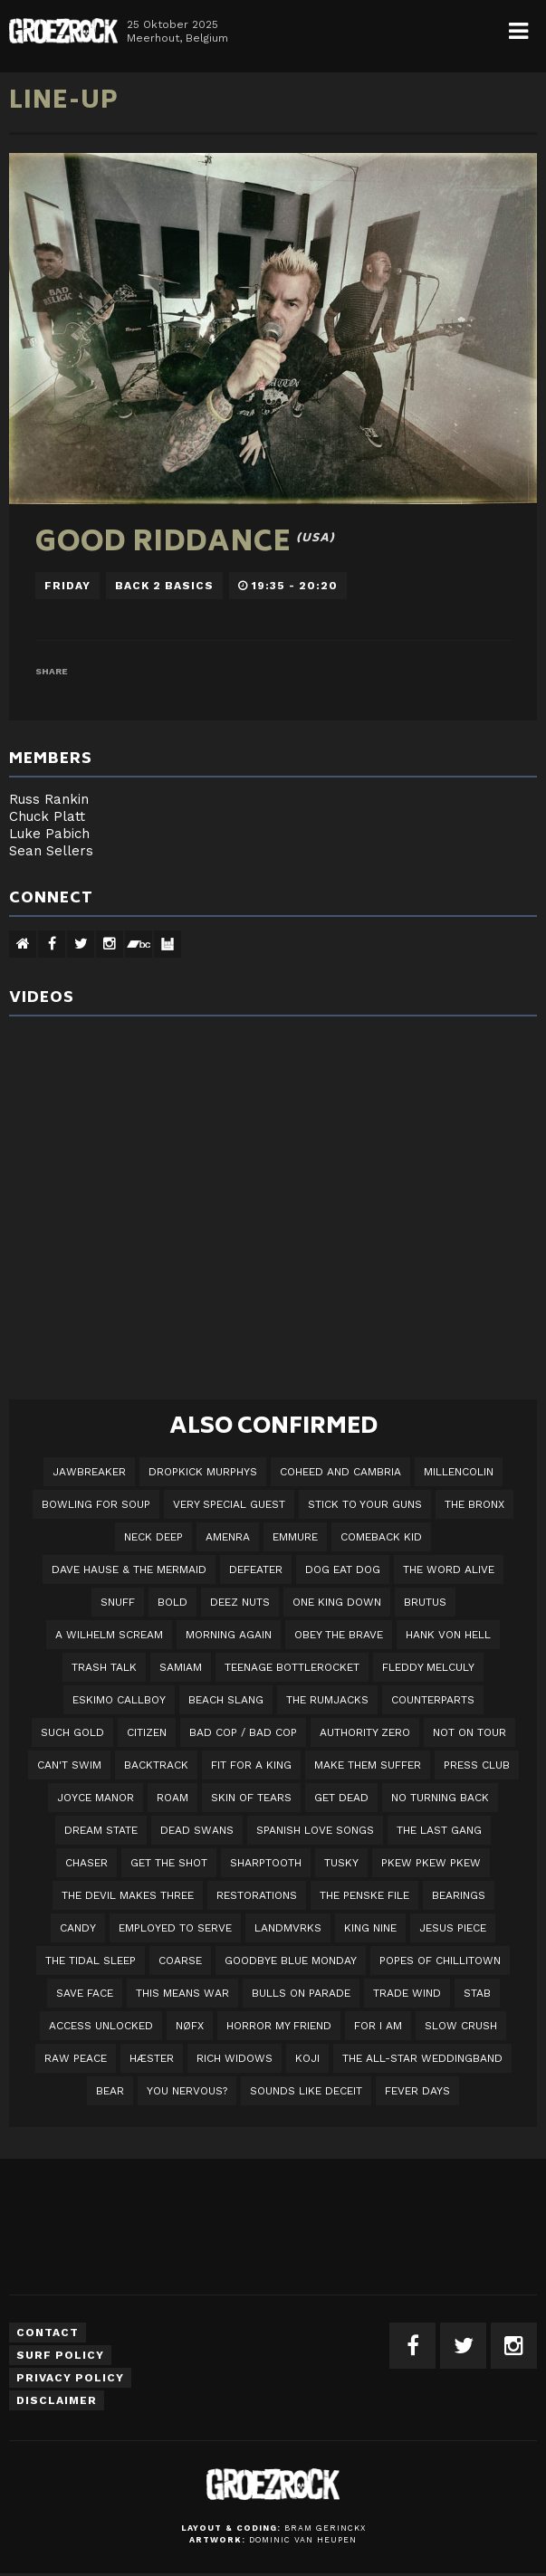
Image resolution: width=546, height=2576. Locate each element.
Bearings (458, 1895)
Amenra (228, 1537)
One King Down (336, 1602)
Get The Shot (168, 1862)
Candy (78, 1928)
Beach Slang (225, 1699)
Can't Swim (69, 1765)
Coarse (180, 1960)
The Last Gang (439, 1830)
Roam (172, 1797)
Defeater (256, 1569)
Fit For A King (251, 1765)
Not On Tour (469, 1732)
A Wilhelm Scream (109, 1634)
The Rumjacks (327, 1699)
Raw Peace (75, 2058)
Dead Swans (197, 1830)
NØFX (190, 2025)
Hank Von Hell (448, 1634)
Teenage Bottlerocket (292, 1667)
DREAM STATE (101, 1830)
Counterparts (432, 1699)
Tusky (341, 1862)
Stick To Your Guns (365, 1504)
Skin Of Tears (251, 1797)
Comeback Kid (381, 1537)
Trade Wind (407, 1993)
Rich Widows (234, 2058)
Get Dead (341, 1797)
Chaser (86, 1862)
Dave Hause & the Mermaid (129, 1569)
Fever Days (417, 2091)
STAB (477, 1993)
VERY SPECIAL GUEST (229, 1504)
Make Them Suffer (367, 1765)
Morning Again (229, 1634)
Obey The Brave (338, 1634)
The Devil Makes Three (128, 1895)
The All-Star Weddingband (422, 2058)
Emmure (295, 1537)
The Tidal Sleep (90, 1960)
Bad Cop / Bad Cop (243, 1732)
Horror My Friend (278, 2025)
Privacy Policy (70, 2377)
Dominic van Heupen (303, 2539)
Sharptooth (266, 1862)
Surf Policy (60, 2355)
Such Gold (72, 1732)
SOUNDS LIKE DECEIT (306, 2091)
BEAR (110, 2091)
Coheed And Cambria (340, 1471)
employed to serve (175, 1928)
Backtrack (156, 1765)
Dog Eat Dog (342, 1569)
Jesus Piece (452, 1928)
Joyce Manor (95, 1797)
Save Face (84, 1993)
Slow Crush (461, 2025)
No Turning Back (440, 1797)
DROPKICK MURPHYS (202, 1471)
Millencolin (458, 1471)
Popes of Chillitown (440, 1960)
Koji (307, 2058)
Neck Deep (153, 1537)
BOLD (172, 1602)
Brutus (425, 1602)
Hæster (151, 2058)
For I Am (378, 2025)
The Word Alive (448, 1569)
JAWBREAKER (89, 1471)
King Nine (370, 1928)
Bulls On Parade (301, 1993)
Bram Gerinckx (325, 2528)
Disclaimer (56, 2400)
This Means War (182, 1993)
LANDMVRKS (287, 1928)
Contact (47, 2332)
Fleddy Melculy (428, 1667)
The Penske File (364, 1895)
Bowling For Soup (96, 1504)
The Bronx (474, 1504)
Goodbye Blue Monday (291, 1960)
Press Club (477, 1765)
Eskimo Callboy (119, 1699)
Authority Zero (365, 1732)
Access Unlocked (101, 2025)
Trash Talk (104, 1667)
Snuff (118, 1602)
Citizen (147, 1732)
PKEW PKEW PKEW (431, 1862)
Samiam (180, 1667)
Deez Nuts (240, 1602)
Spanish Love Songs (315, 1830)
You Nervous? (187, 2091)
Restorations (256, 1895)
